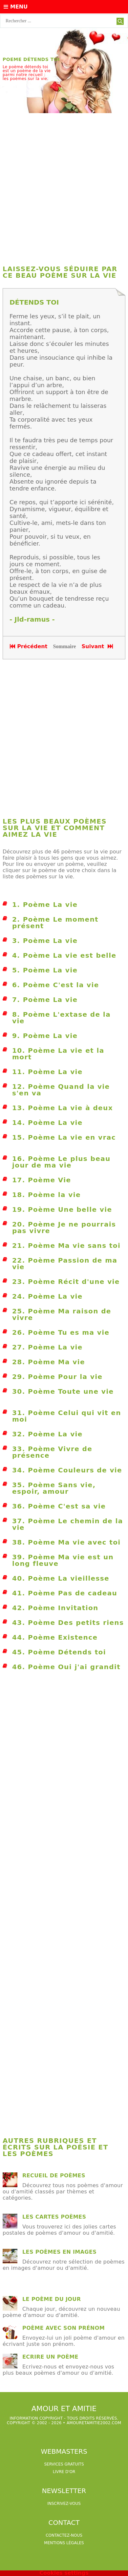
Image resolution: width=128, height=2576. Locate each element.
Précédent (28, 646)
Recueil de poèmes (53, 2175)
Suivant (98, 646)
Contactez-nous (64, 2535)
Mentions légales (64, 2543)
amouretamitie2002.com (94, 2423)
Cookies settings (63, 2573)
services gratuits (64, 2464)
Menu (16, 7)
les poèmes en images (59, 2252)
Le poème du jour (51, 2299)
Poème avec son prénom (63, 2328)
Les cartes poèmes (54, 2217)
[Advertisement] (64, 186)
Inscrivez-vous (64, 2503)
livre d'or (64, 2471)
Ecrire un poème (50, 2357)
